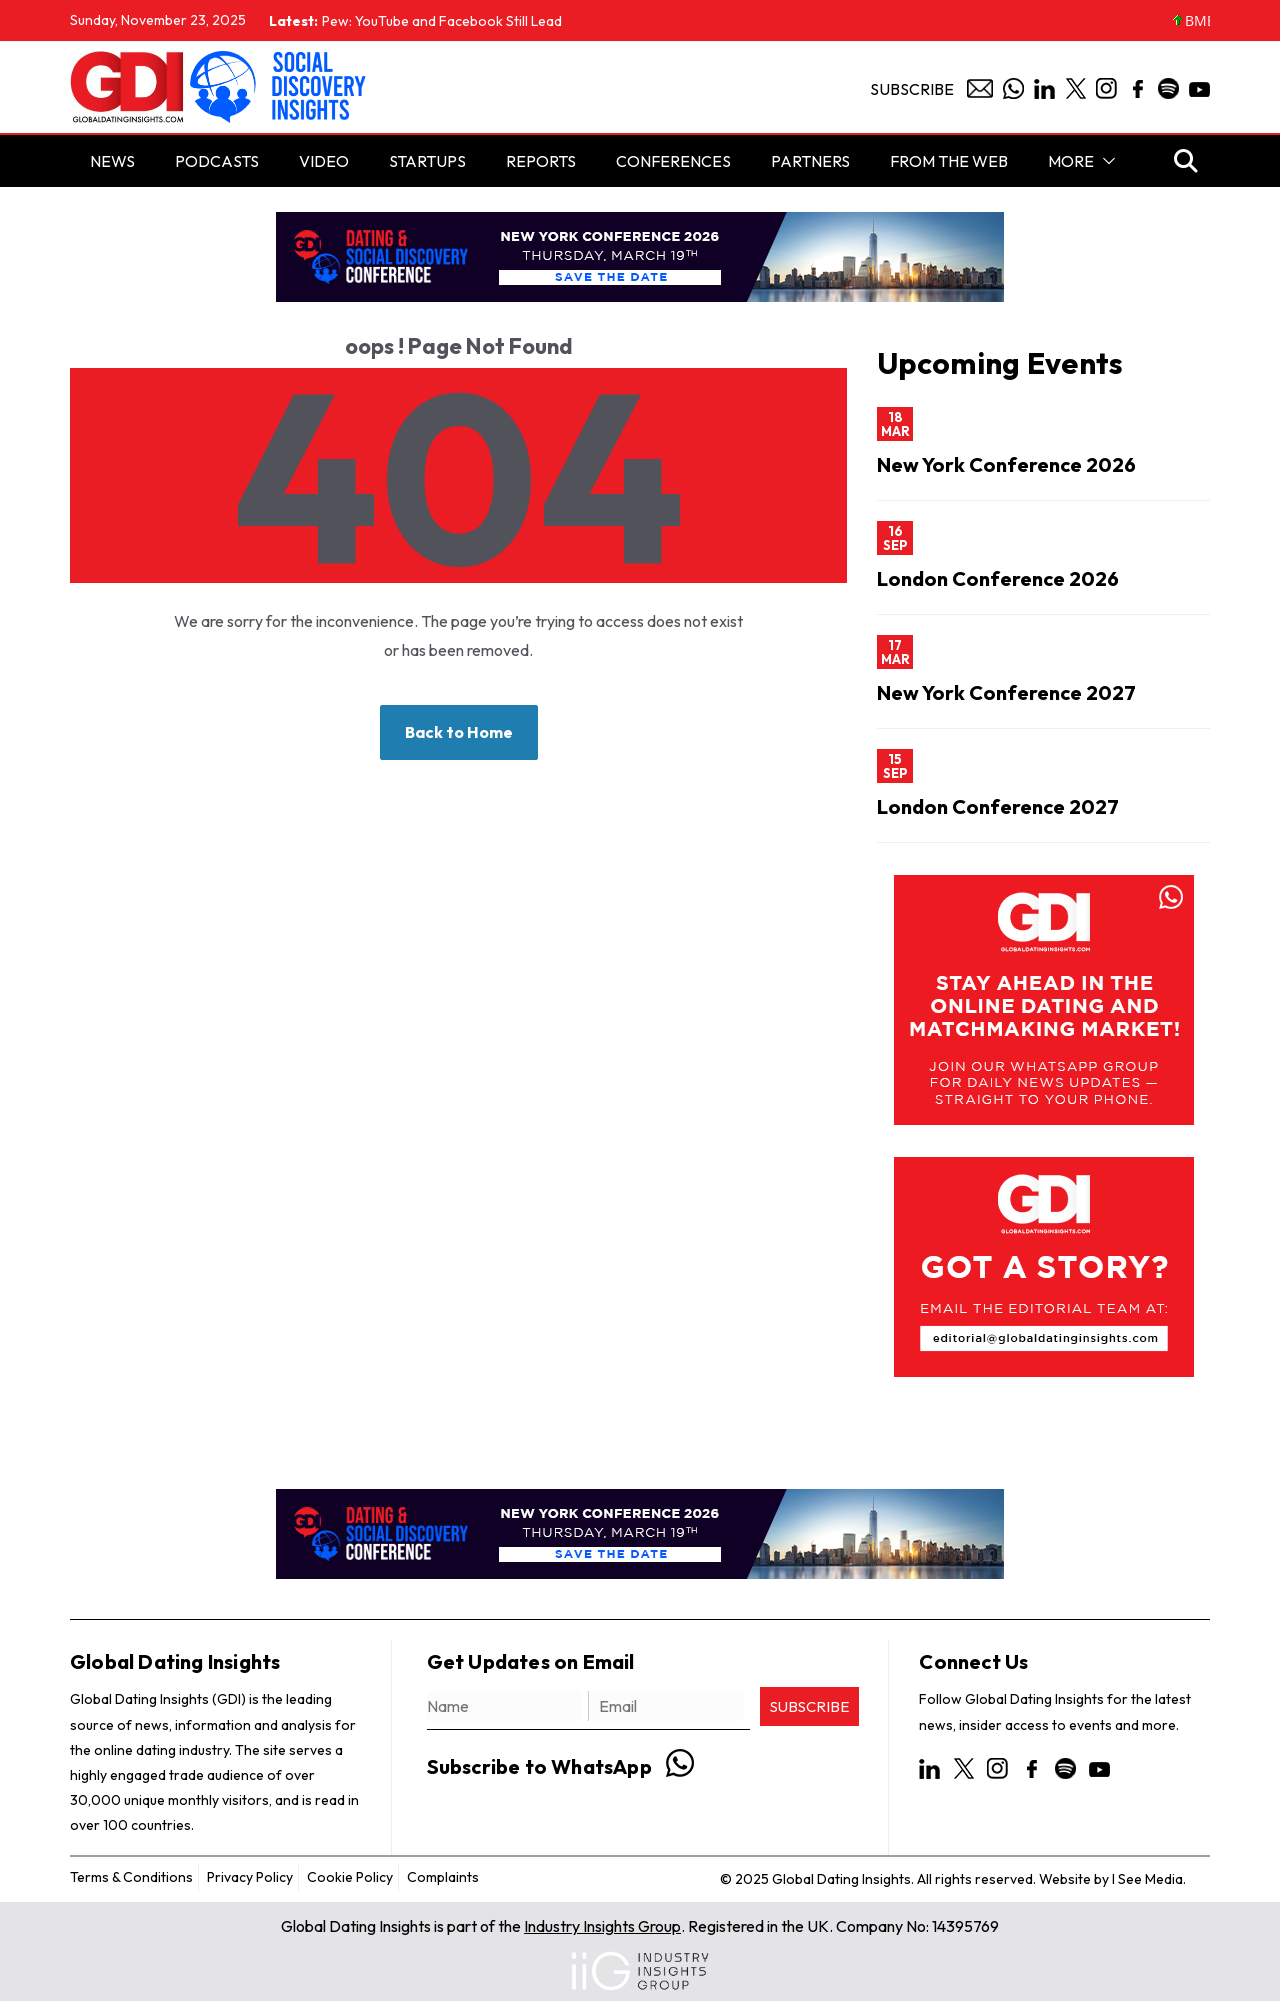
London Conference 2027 (998, 806)
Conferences (673, 161)
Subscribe (912, 89)
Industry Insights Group (602, 1926)
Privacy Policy (250, 1877)
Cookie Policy (350, 1877)
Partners (810, 161)
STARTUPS (427, 161)
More (1071, 161)
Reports (541, 161)
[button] (1105, 161)
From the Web (949, 161)
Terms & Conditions (131, 1877)
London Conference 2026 (998, 578)
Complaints (443, 1877)
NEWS (112, 161)
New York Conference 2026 (1006, 464)
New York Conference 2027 (1006, 692)
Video (324, 161)
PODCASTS (217, 161)
